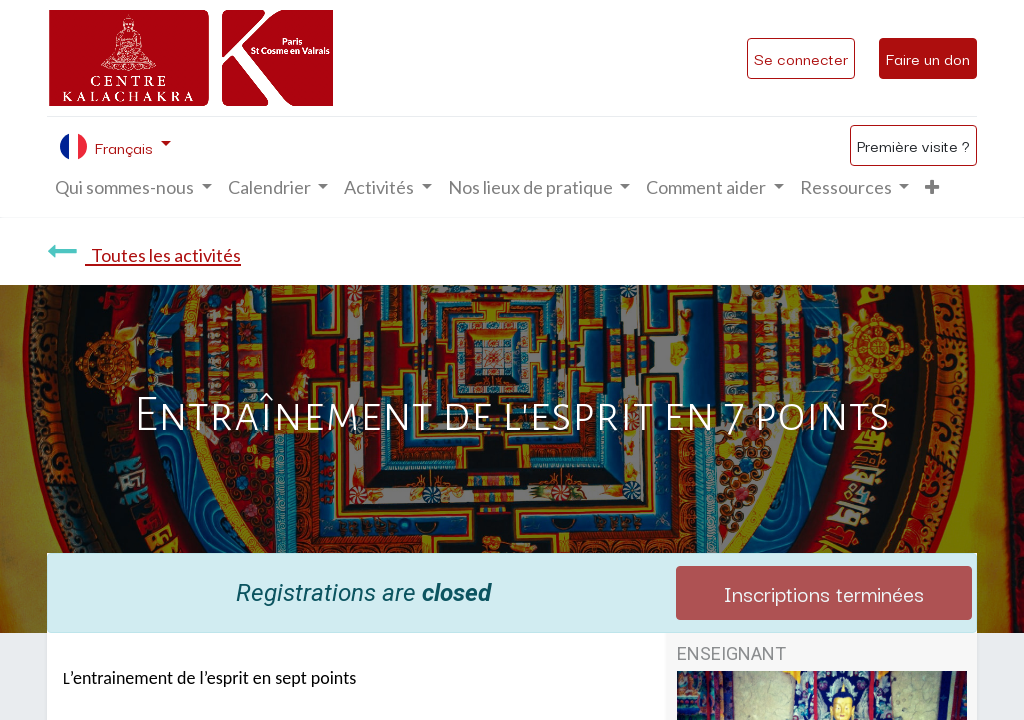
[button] (932, 187)
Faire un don (928, 58)
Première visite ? (913, 145)
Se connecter (801, 58)
